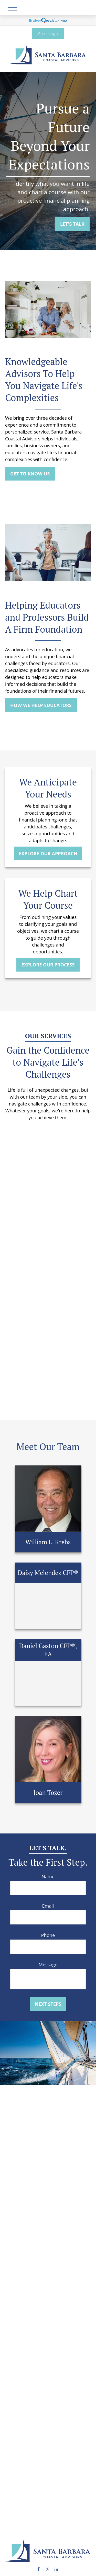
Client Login (48, 33)
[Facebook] (38, 2569)
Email (48, 1906)
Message (48, 1965)
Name (47, 1876)
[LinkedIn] (56, 2569)
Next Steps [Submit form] (48, 2004)
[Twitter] (47, 2569)
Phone (48, 1935)
